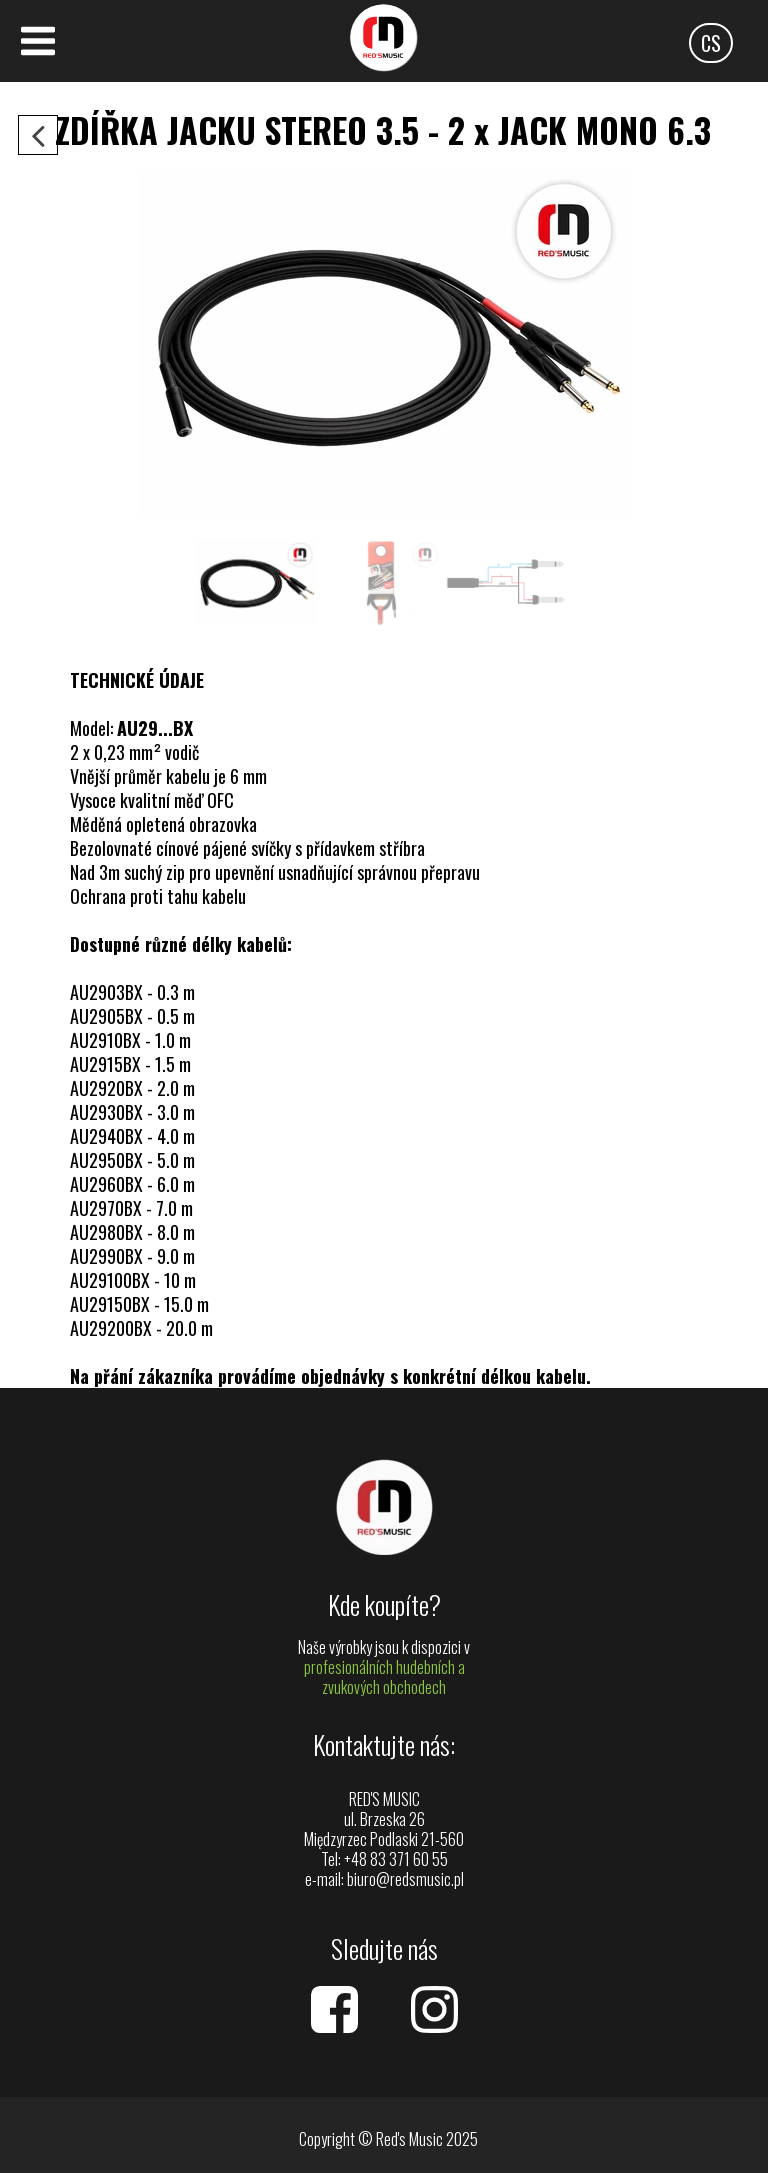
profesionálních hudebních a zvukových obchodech (384, 1677)
